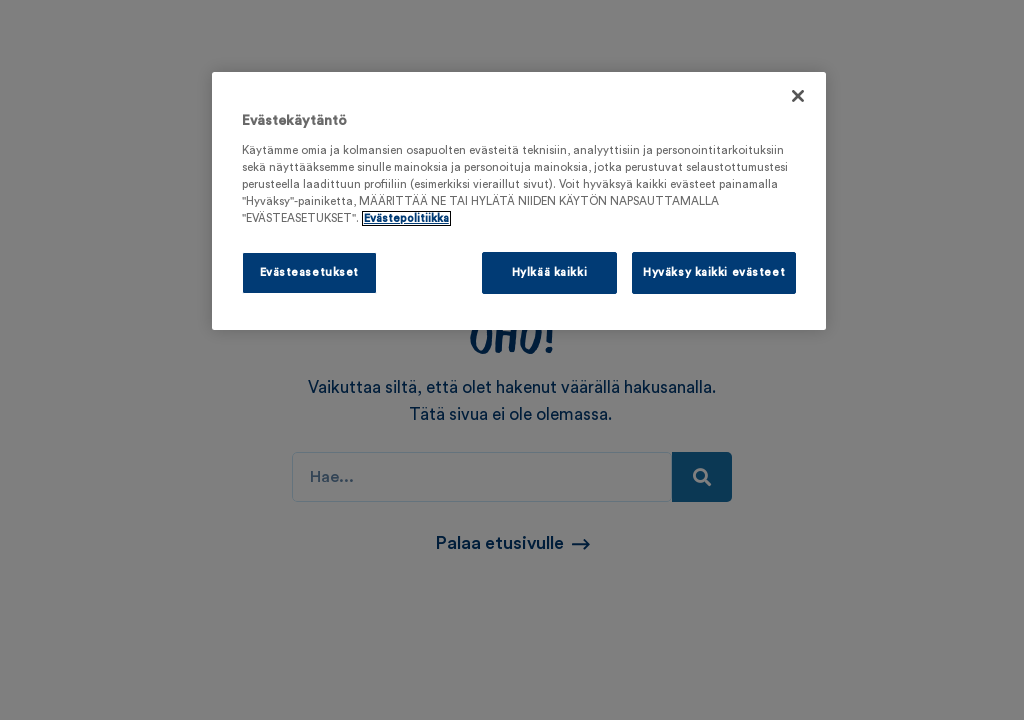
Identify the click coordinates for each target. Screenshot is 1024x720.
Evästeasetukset (310, 272)
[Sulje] (798, 96)
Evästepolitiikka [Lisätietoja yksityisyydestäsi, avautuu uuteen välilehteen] (406, 218)
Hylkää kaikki (549, 272)
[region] (519, 201)
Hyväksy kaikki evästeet (714, 272)
